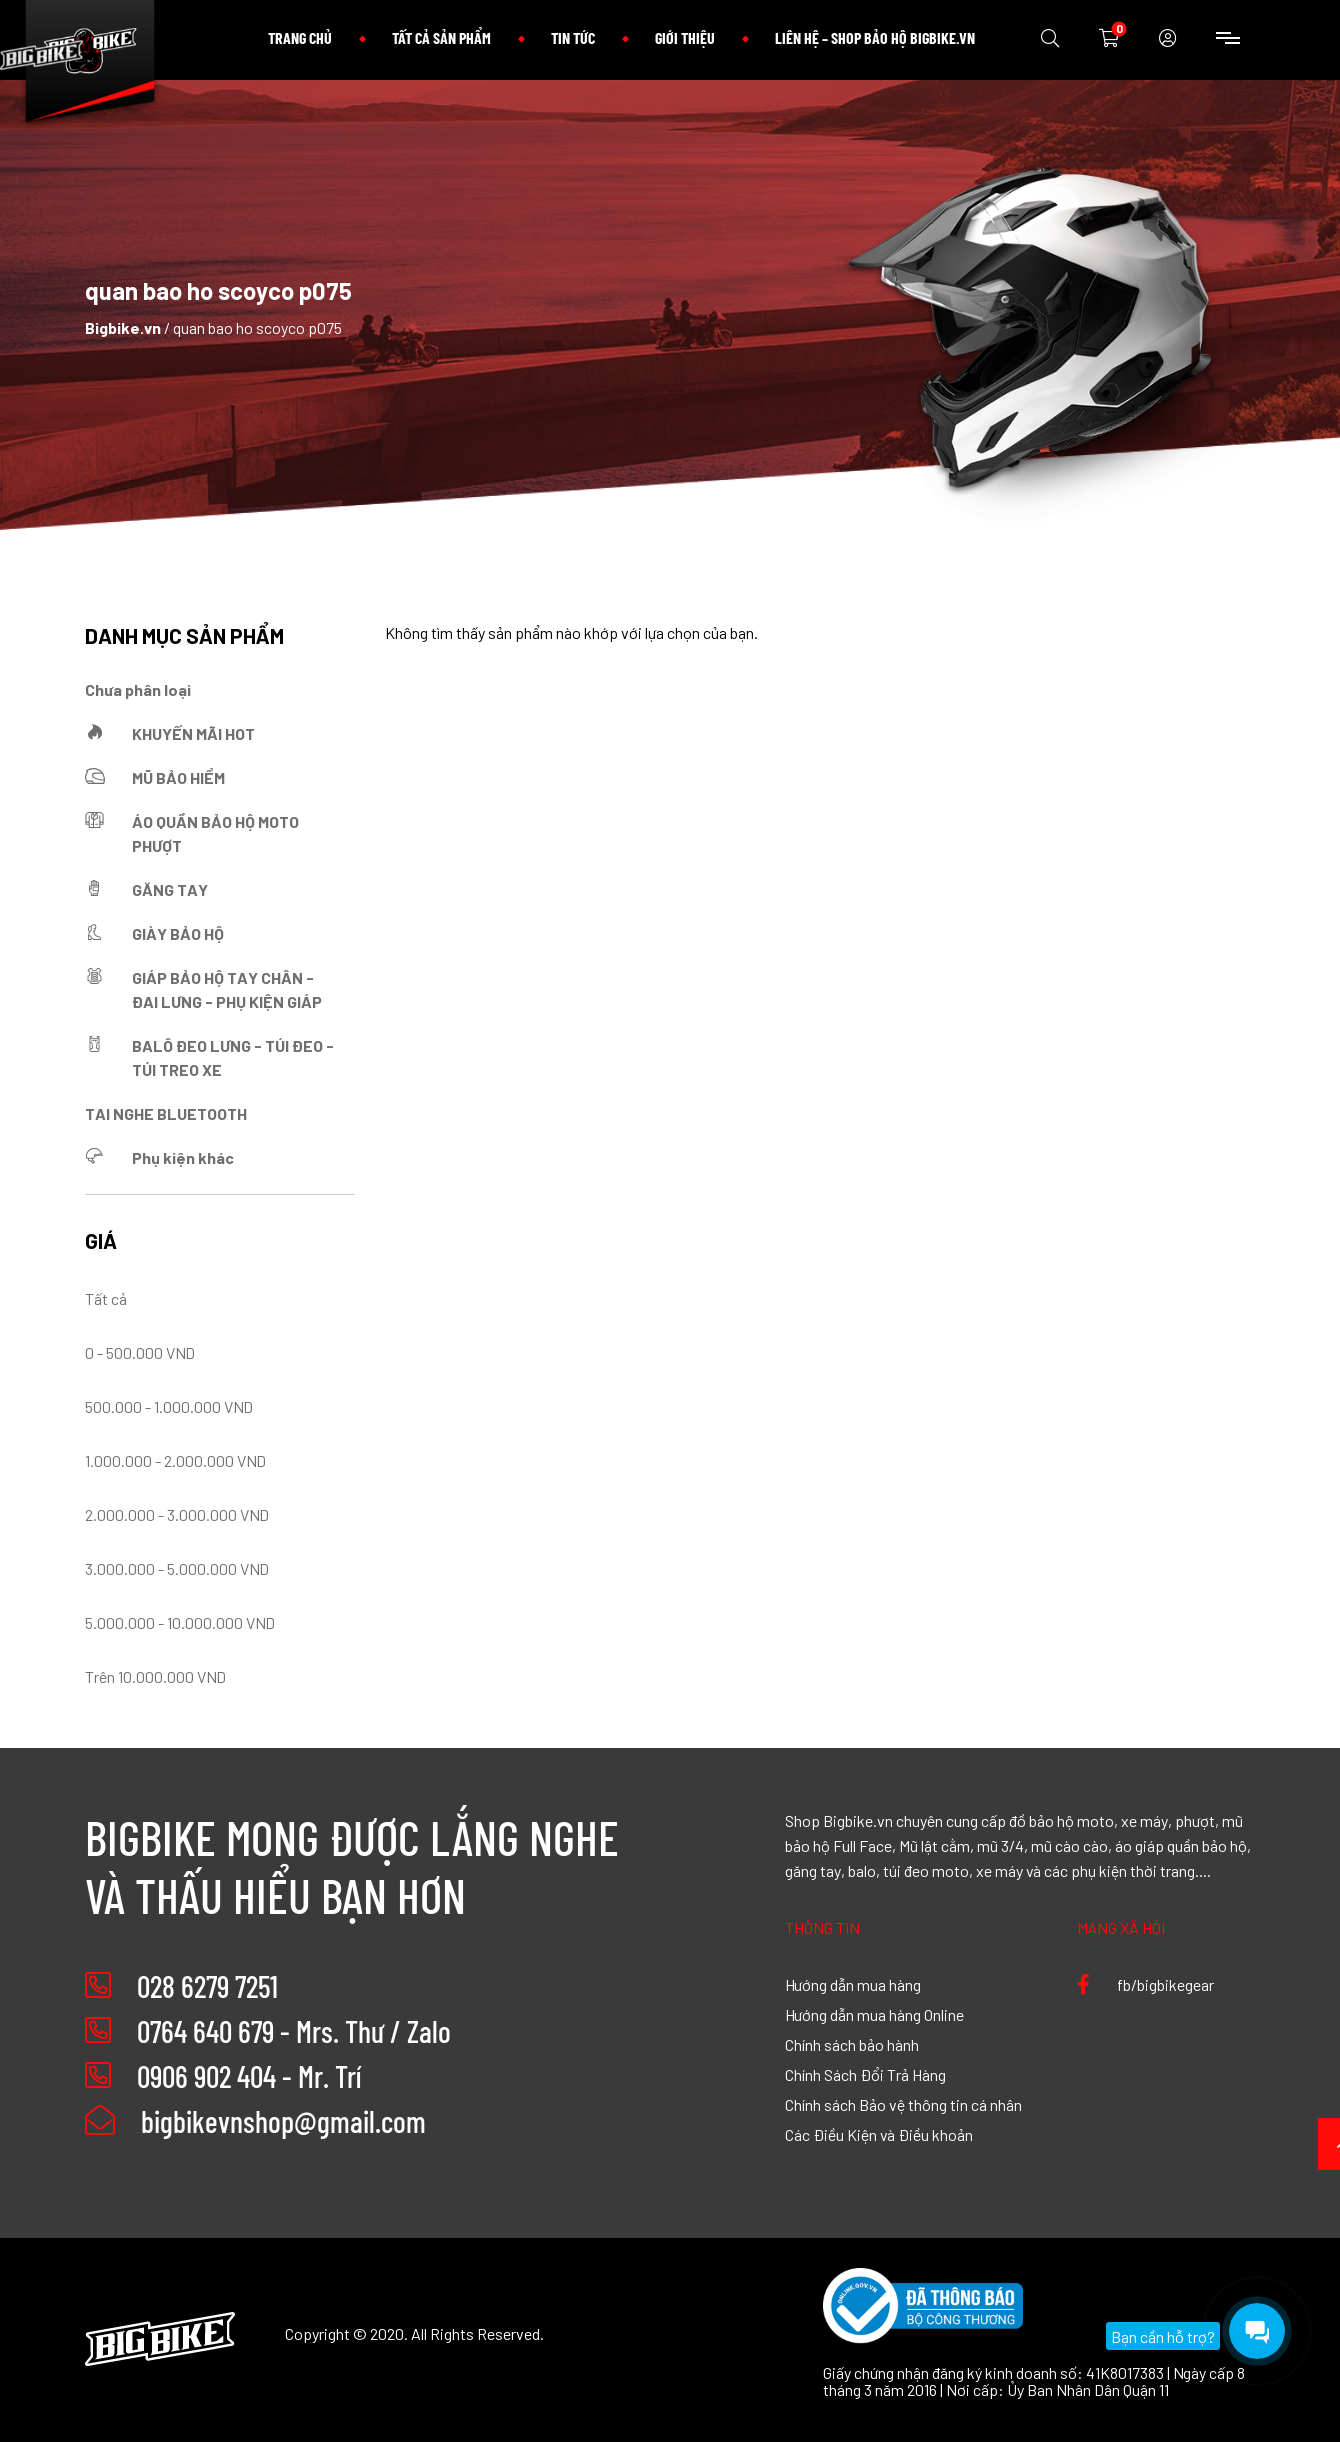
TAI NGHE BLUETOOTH (166, 1113)
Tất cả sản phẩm (441, 37)
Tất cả (106, 1298)
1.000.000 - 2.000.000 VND (175, 1460)
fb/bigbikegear (1145, 1984)
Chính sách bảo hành (852, 2044)
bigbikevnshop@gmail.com (255, 2121)
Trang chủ (300, 37)
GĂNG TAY (170, 889)
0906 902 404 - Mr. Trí (249, 2076)
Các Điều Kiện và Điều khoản (879, 2134)
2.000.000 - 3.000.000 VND (177, 1514)
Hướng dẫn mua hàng (853, 1984)
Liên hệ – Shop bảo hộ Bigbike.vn (875, 37)
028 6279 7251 (207, 1986)
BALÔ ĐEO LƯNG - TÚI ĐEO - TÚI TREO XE (233, 1057)
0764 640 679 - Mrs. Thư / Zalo (294, 2031)
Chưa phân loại (138, 689)
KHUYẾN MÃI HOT (193, 733)
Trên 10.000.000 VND (155, 1676)
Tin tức (573, 37)
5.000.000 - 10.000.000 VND (180, 1622)
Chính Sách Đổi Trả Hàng (865, 2074)
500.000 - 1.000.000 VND (169, 1406)
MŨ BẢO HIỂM (178, 777)
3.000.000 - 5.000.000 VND (177, 1568)
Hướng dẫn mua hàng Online (874, 2014)
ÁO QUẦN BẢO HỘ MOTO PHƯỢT (215, 833)
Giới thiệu (685, 37)
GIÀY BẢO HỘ (178, 933)
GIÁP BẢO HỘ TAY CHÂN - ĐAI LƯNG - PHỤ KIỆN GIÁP (227, 989)
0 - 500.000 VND (140, 1352)
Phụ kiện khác (183, 1157)
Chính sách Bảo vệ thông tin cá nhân (903, 2104)
